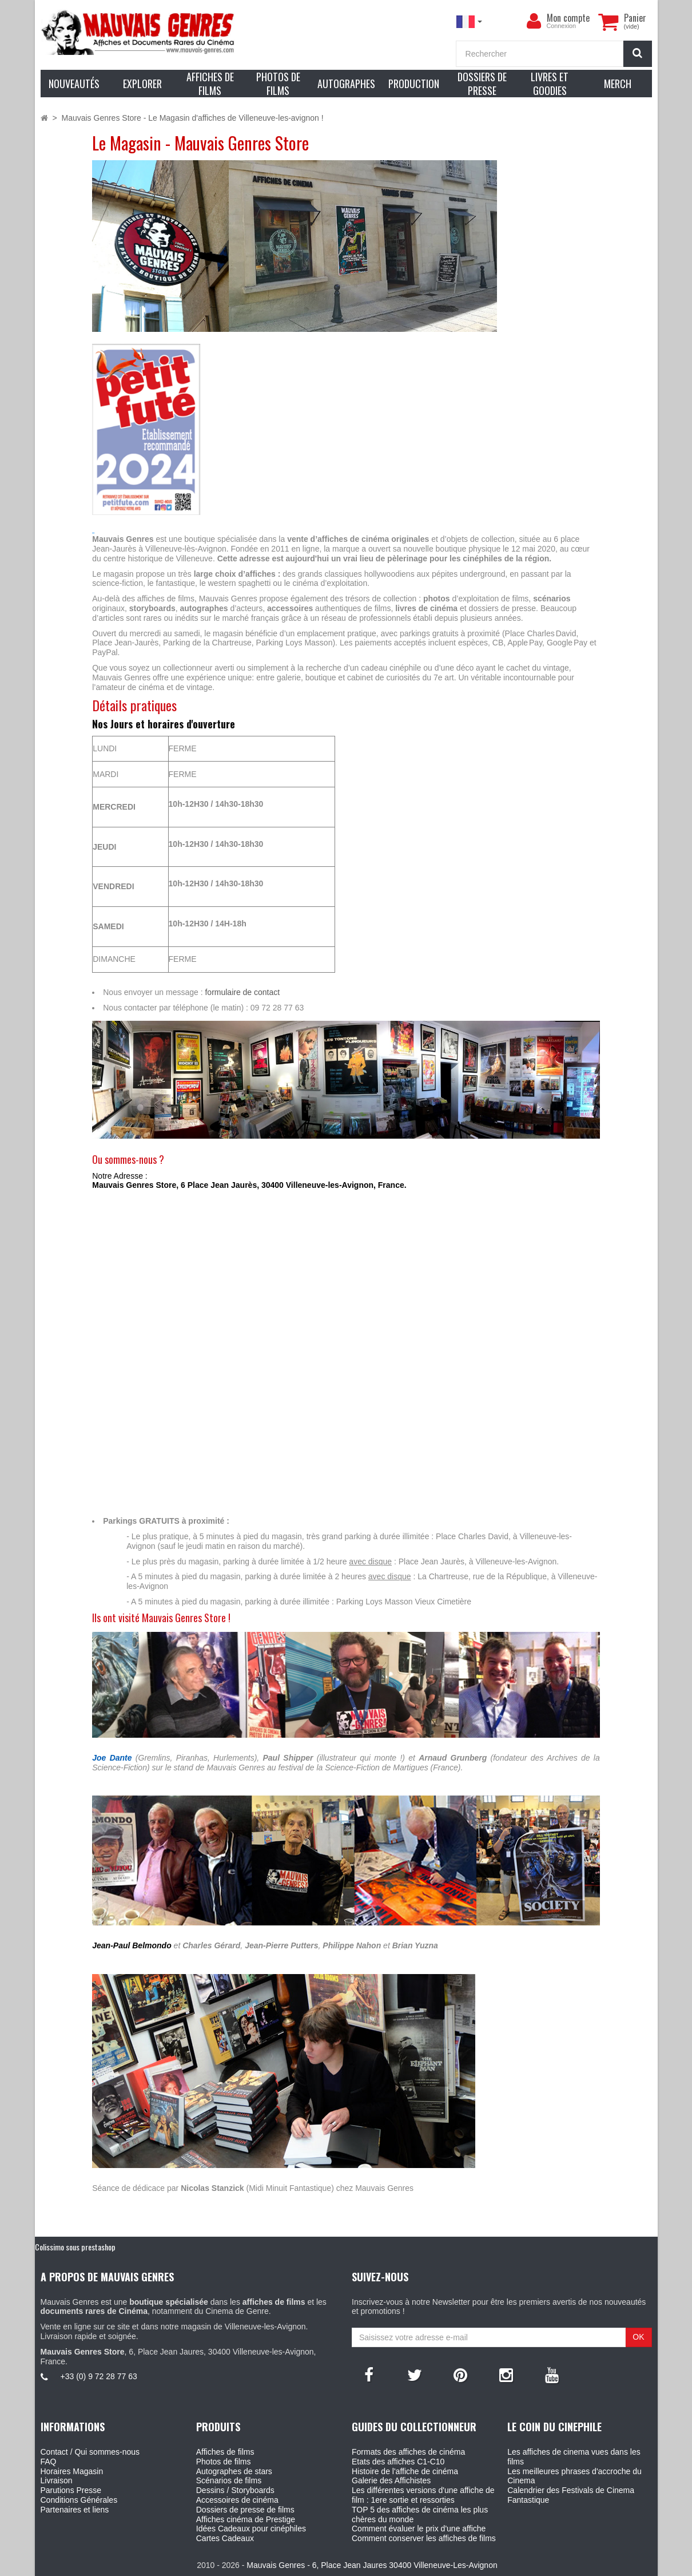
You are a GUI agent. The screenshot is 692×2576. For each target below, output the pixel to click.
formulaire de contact (242, 992)
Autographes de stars (234, 2471)
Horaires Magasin (72, 2471)
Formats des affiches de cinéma (408, 2451)
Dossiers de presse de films (245, 2509)
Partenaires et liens (75, 2509)
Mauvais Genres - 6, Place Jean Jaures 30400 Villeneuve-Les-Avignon (371, 2565)
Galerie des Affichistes (391, 2480)
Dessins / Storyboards (235, 2490)
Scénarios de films (228, 2480)
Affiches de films (225, 2451)
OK (638, 2336)
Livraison (57, 2480)
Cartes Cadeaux (225, 2538)
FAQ (49, 2461)
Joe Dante (112, 1757)
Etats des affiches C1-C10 (398, 2461)
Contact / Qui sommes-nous (90, 2451)
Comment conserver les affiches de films (424, 2538)
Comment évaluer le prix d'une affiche (419, 2528)
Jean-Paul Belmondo (131, 1945)
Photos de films (223, 2461)
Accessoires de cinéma (237, 2499)
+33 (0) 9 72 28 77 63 (99, 2376)
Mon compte (568, 17)
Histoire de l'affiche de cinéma (405, 2471)
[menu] (534, 21)
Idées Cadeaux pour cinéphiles (251, 2528)
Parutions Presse (71, 2490)
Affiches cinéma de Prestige (245, 2519)
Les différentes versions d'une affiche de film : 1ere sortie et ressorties (423, 2495)
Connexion (561, 25)
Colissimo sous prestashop (75, 2247)
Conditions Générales (79, 2499)
